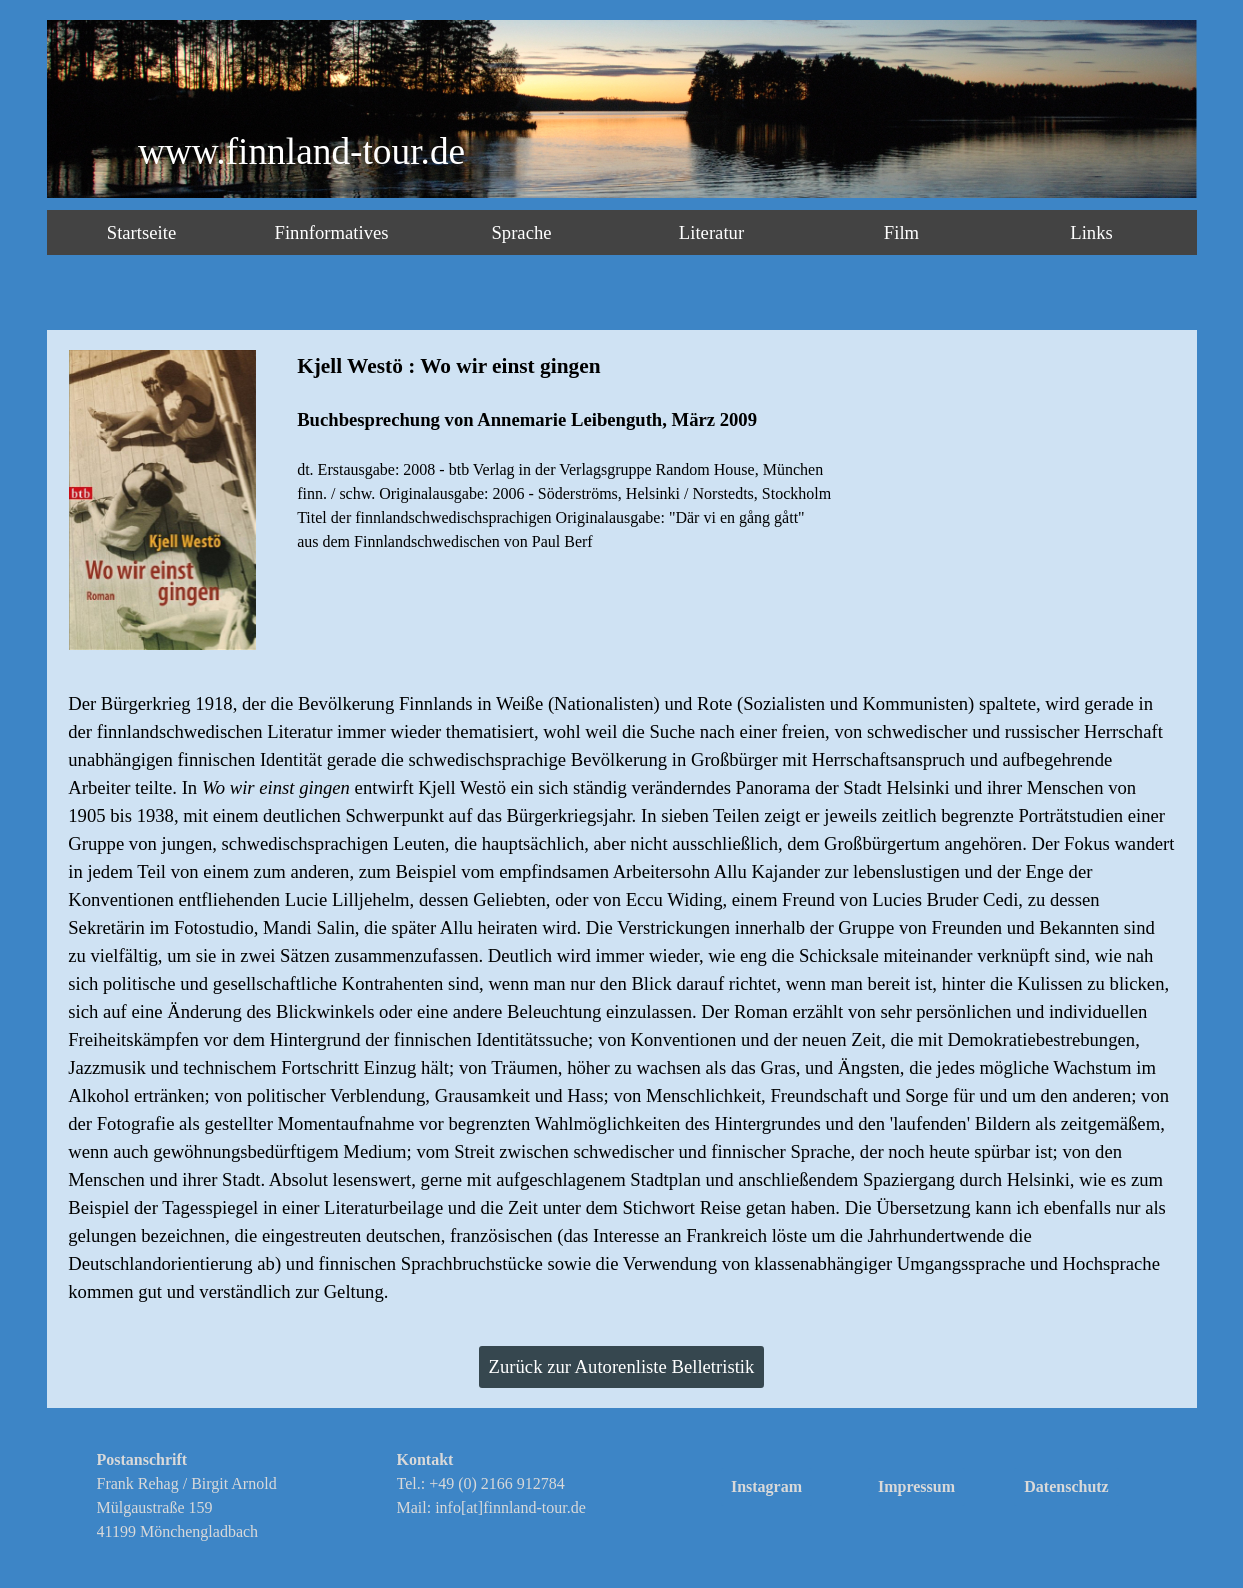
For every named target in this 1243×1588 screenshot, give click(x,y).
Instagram (766, 1486)
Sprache (521, 232)
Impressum (916, 1486)
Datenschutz (1066, 1486)
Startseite (141, 232)
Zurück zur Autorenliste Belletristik (622, 1366)
